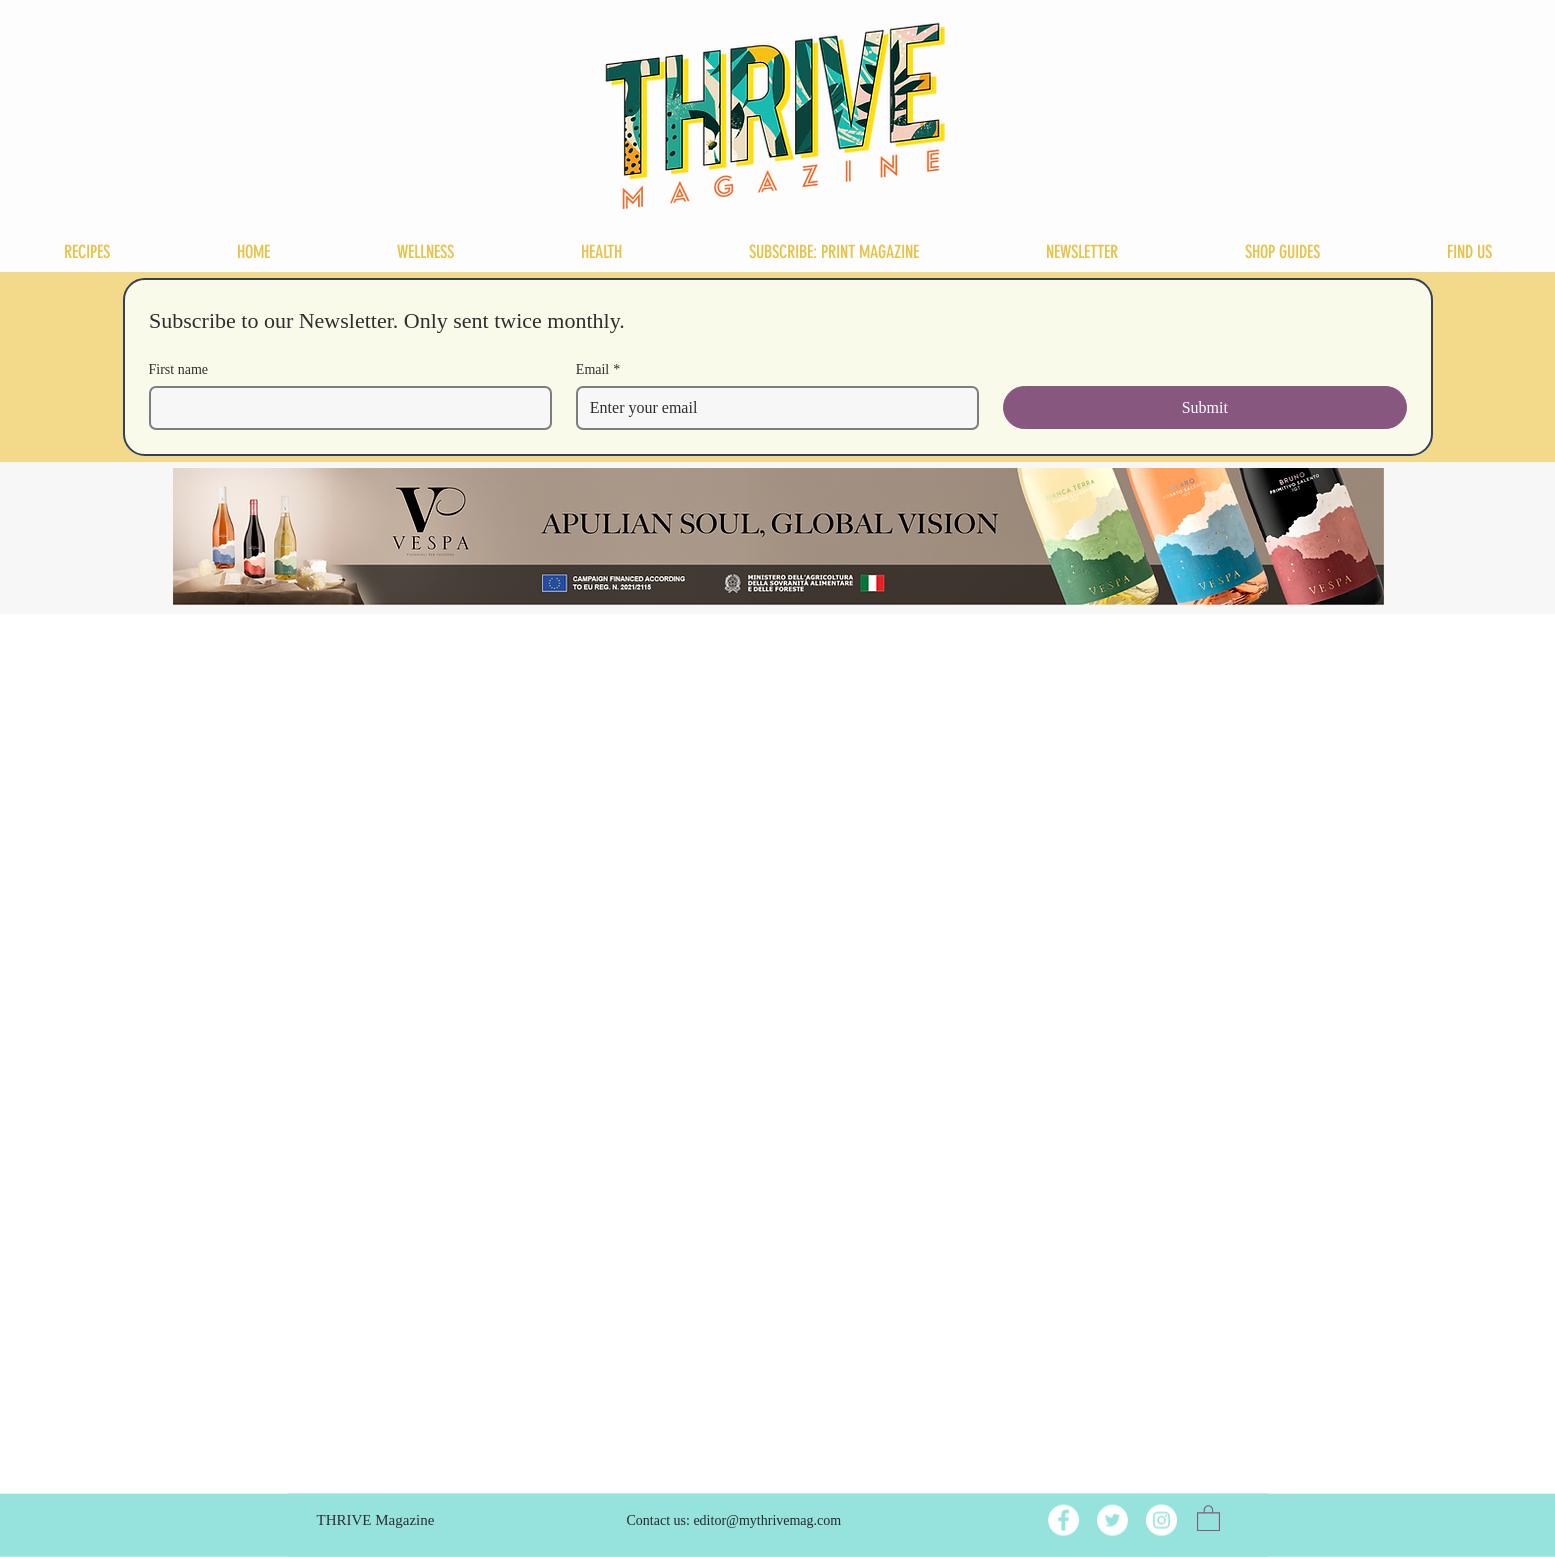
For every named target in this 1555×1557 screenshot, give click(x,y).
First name (179, 369)
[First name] (344, 408)
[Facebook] (1063, 1520)
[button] (1208, 1517)
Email (598, 369)
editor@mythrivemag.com (767, 1520)
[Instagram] (1161, 1520)
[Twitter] (1112, 1520)
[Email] (771, 408)
